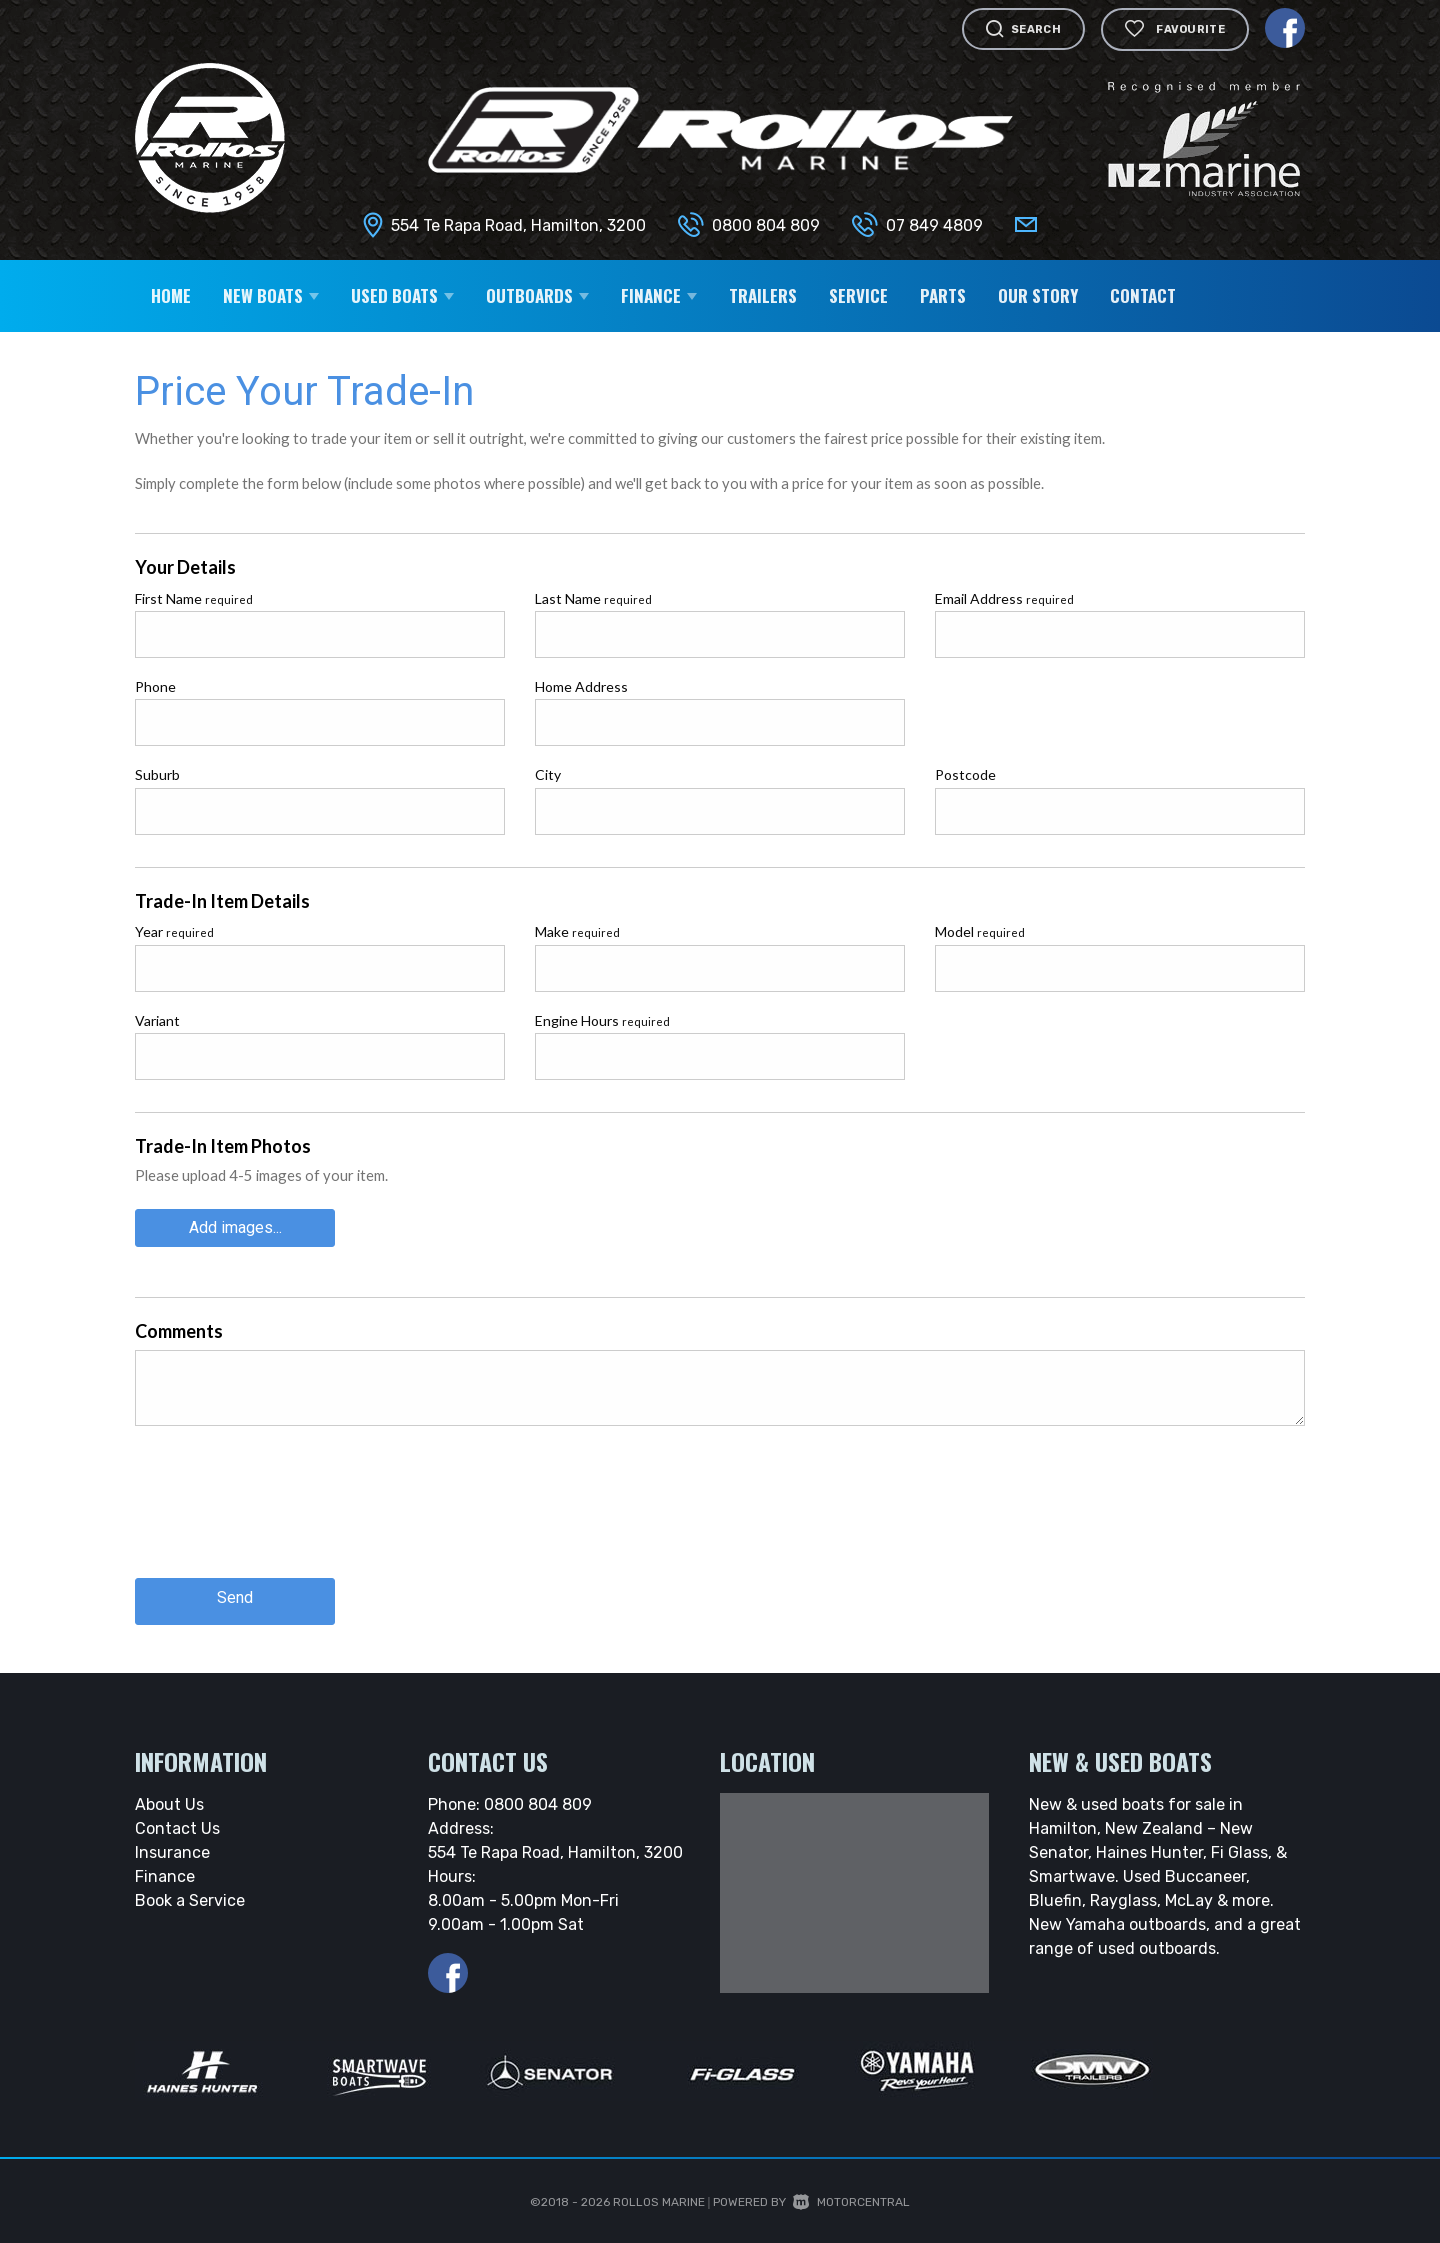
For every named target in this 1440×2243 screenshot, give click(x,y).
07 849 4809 (934, 225)
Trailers (763, 295)
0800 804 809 (766, 225)
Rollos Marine (659, 2193)
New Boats (271, 295)
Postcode (965, 774)
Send (235, 1591)
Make (577, 931)
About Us (169, 1795)
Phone (155, 686)
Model (980, 931)
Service (858, 295)
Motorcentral (851, 2193)
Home (171, 295)
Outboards (537, 295)
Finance (659, 295)
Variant (157, 1020)
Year (174, 931)
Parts (943, 295)
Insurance (172, 1843)
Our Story (1038, 295)
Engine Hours (602, 1020)
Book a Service (190, 1891)
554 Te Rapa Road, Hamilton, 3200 (518, 225)
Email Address (1004, 598)
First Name (194, 598)
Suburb (157, 774)
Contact (1143, 295)
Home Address (581, 686)
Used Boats (402, 295)
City (548, 774)
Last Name (593, 598)
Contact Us (177, 1819)
